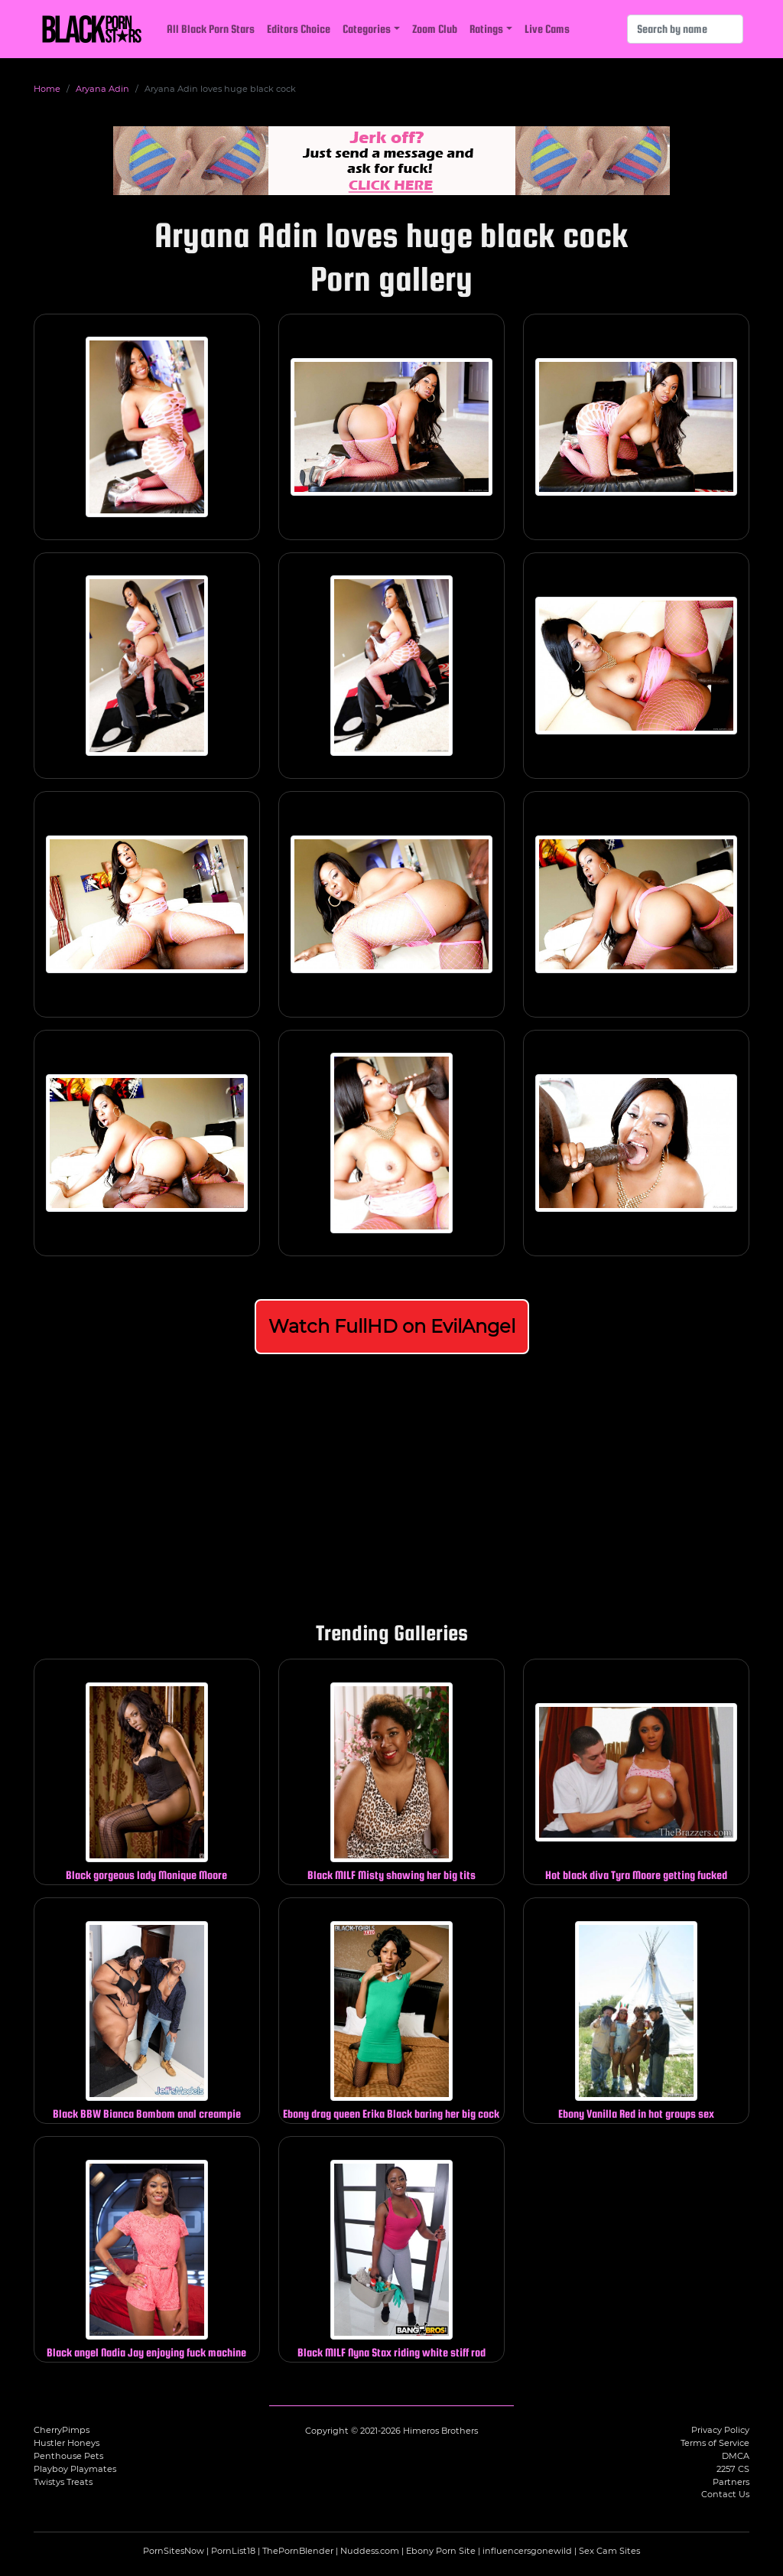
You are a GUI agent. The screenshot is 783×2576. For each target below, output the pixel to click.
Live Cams (547, 28)
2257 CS (732, 2469)
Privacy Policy (720, 2430)
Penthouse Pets (68, 2456)
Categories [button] (367, 28)
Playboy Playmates (75, 2469)
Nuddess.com (369, 2550)
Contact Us (725, 2494)
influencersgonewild (527, 2550)
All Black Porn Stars (211, 28)
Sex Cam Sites (609, 2550)
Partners (731, 2482)
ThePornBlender (297, 2550)
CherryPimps (61, 2430)
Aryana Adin (102, 88)
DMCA (735, 2456)
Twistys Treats (63, 2482)
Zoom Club (434, 28)
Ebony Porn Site (441, 2550)
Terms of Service (715, 2443)
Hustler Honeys (66, 2443)
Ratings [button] (486, 28)
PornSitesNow (173, 2550)
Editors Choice (298, 28)
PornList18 (233, 2550)
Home (47, 88)
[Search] (685, 29)
